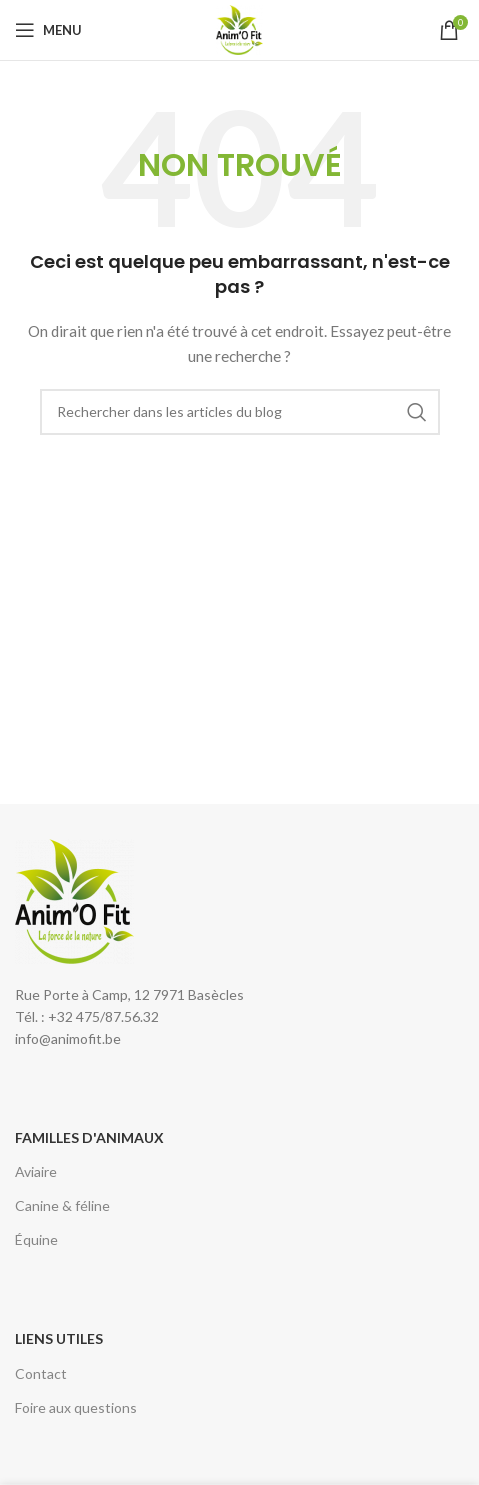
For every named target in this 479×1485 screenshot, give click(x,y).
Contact (41, 1373)
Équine (36, 1239)
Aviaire (36, 1171)
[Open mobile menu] (48, 30)
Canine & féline (62, 1205)
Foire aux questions (76, 1407)
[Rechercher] (240, 412)
